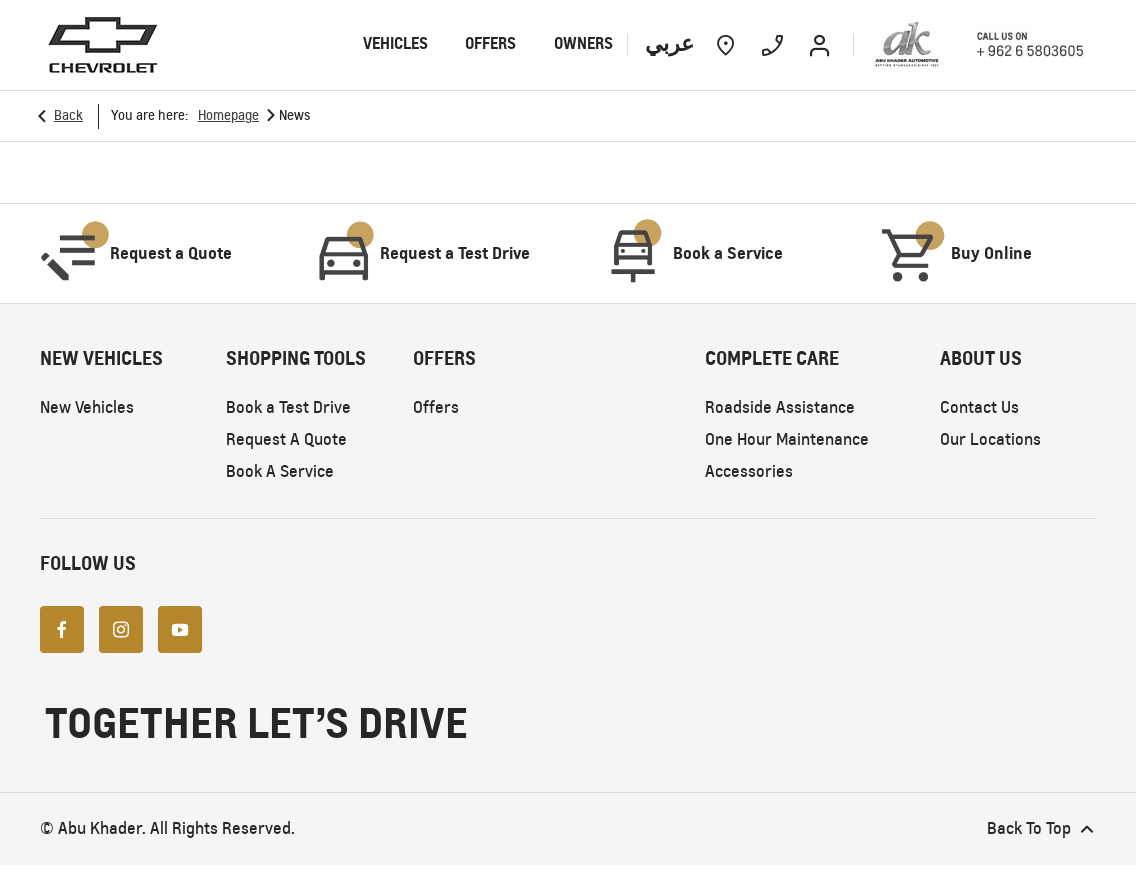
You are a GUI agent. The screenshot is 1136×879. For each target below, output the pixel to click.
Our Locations (990, 439)
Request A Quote (286, 439)
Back (68, 115)
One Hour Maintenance (787, 439)
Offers (436, 407)
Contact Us (979, 407)
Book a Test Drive (288, 407)
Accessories (749, 471)
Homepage (228, 115)
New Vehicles (87, 407)
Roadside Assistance (780, 407)
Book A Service (280, 471)
